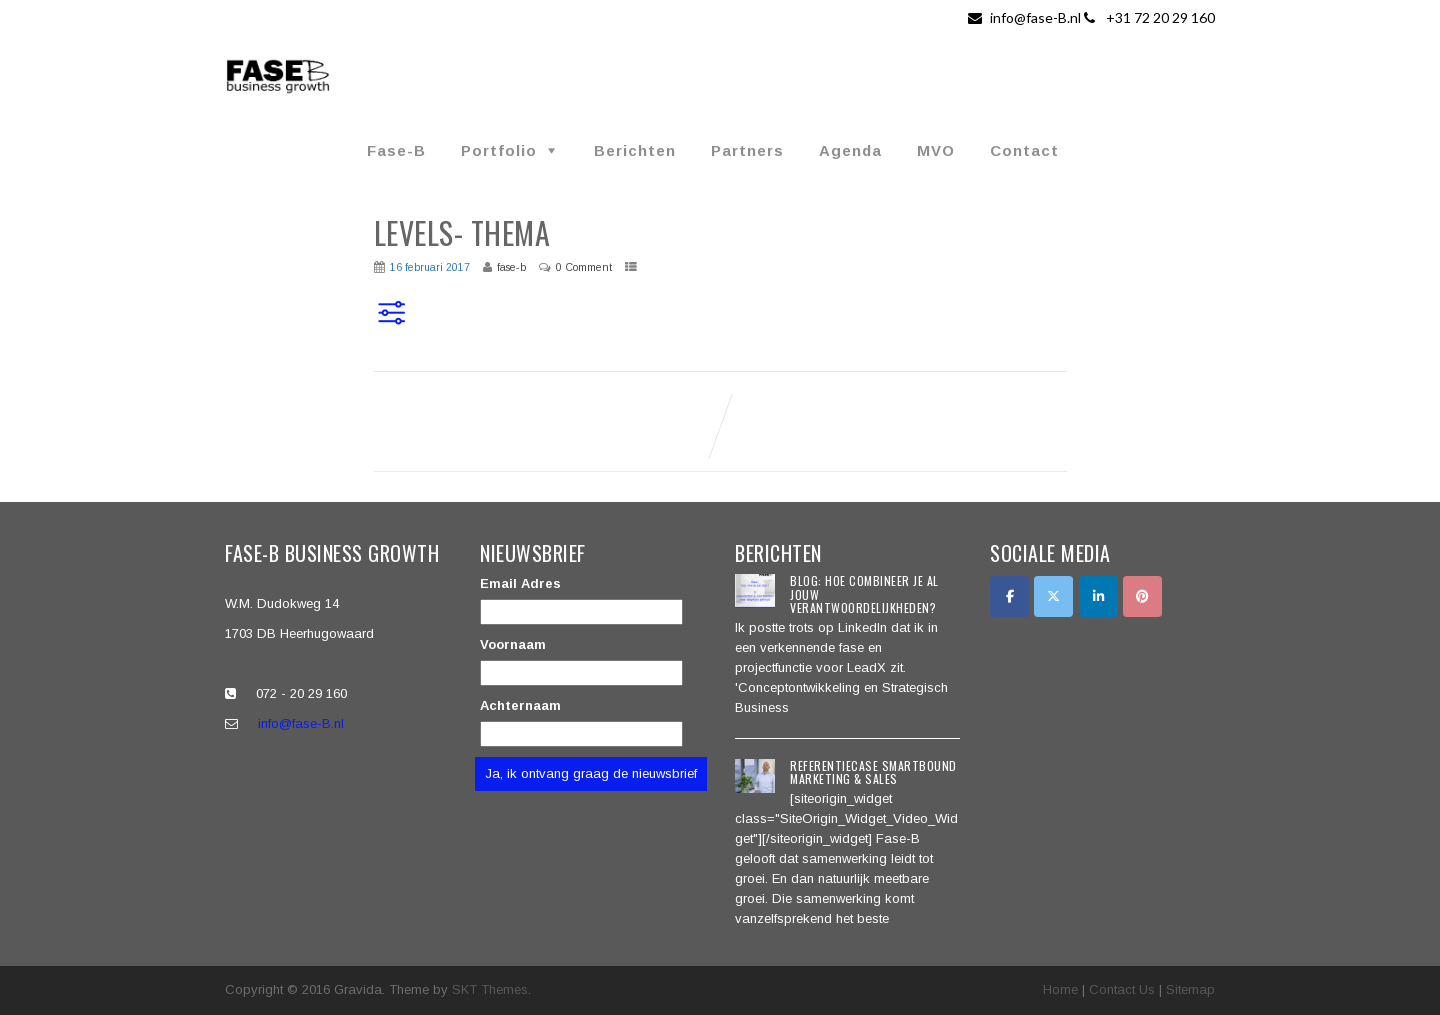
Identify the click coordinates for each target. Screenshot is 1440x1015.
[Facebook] (1009, 596)
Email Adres (520, 583)
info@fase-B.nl (1026, 17)
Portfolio (499, 150)
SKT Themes (490, 989)
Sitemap (1190, 989)
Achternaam (520, 705)
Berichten (635, 150)
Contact (1024, 150)
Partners (747, 150)
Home (1060, 989)
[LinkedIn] (1098, 596)
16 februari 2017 (430, 267)
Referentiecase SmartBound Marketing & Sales (873, 772)
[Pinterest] (1142, 596)
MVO (936, 150)
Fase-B (396, 150)
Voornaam (513, 644)
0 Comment (584, 267)
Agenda (850, 150)
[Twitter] (1053, 596)
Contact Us (1122, 989)
